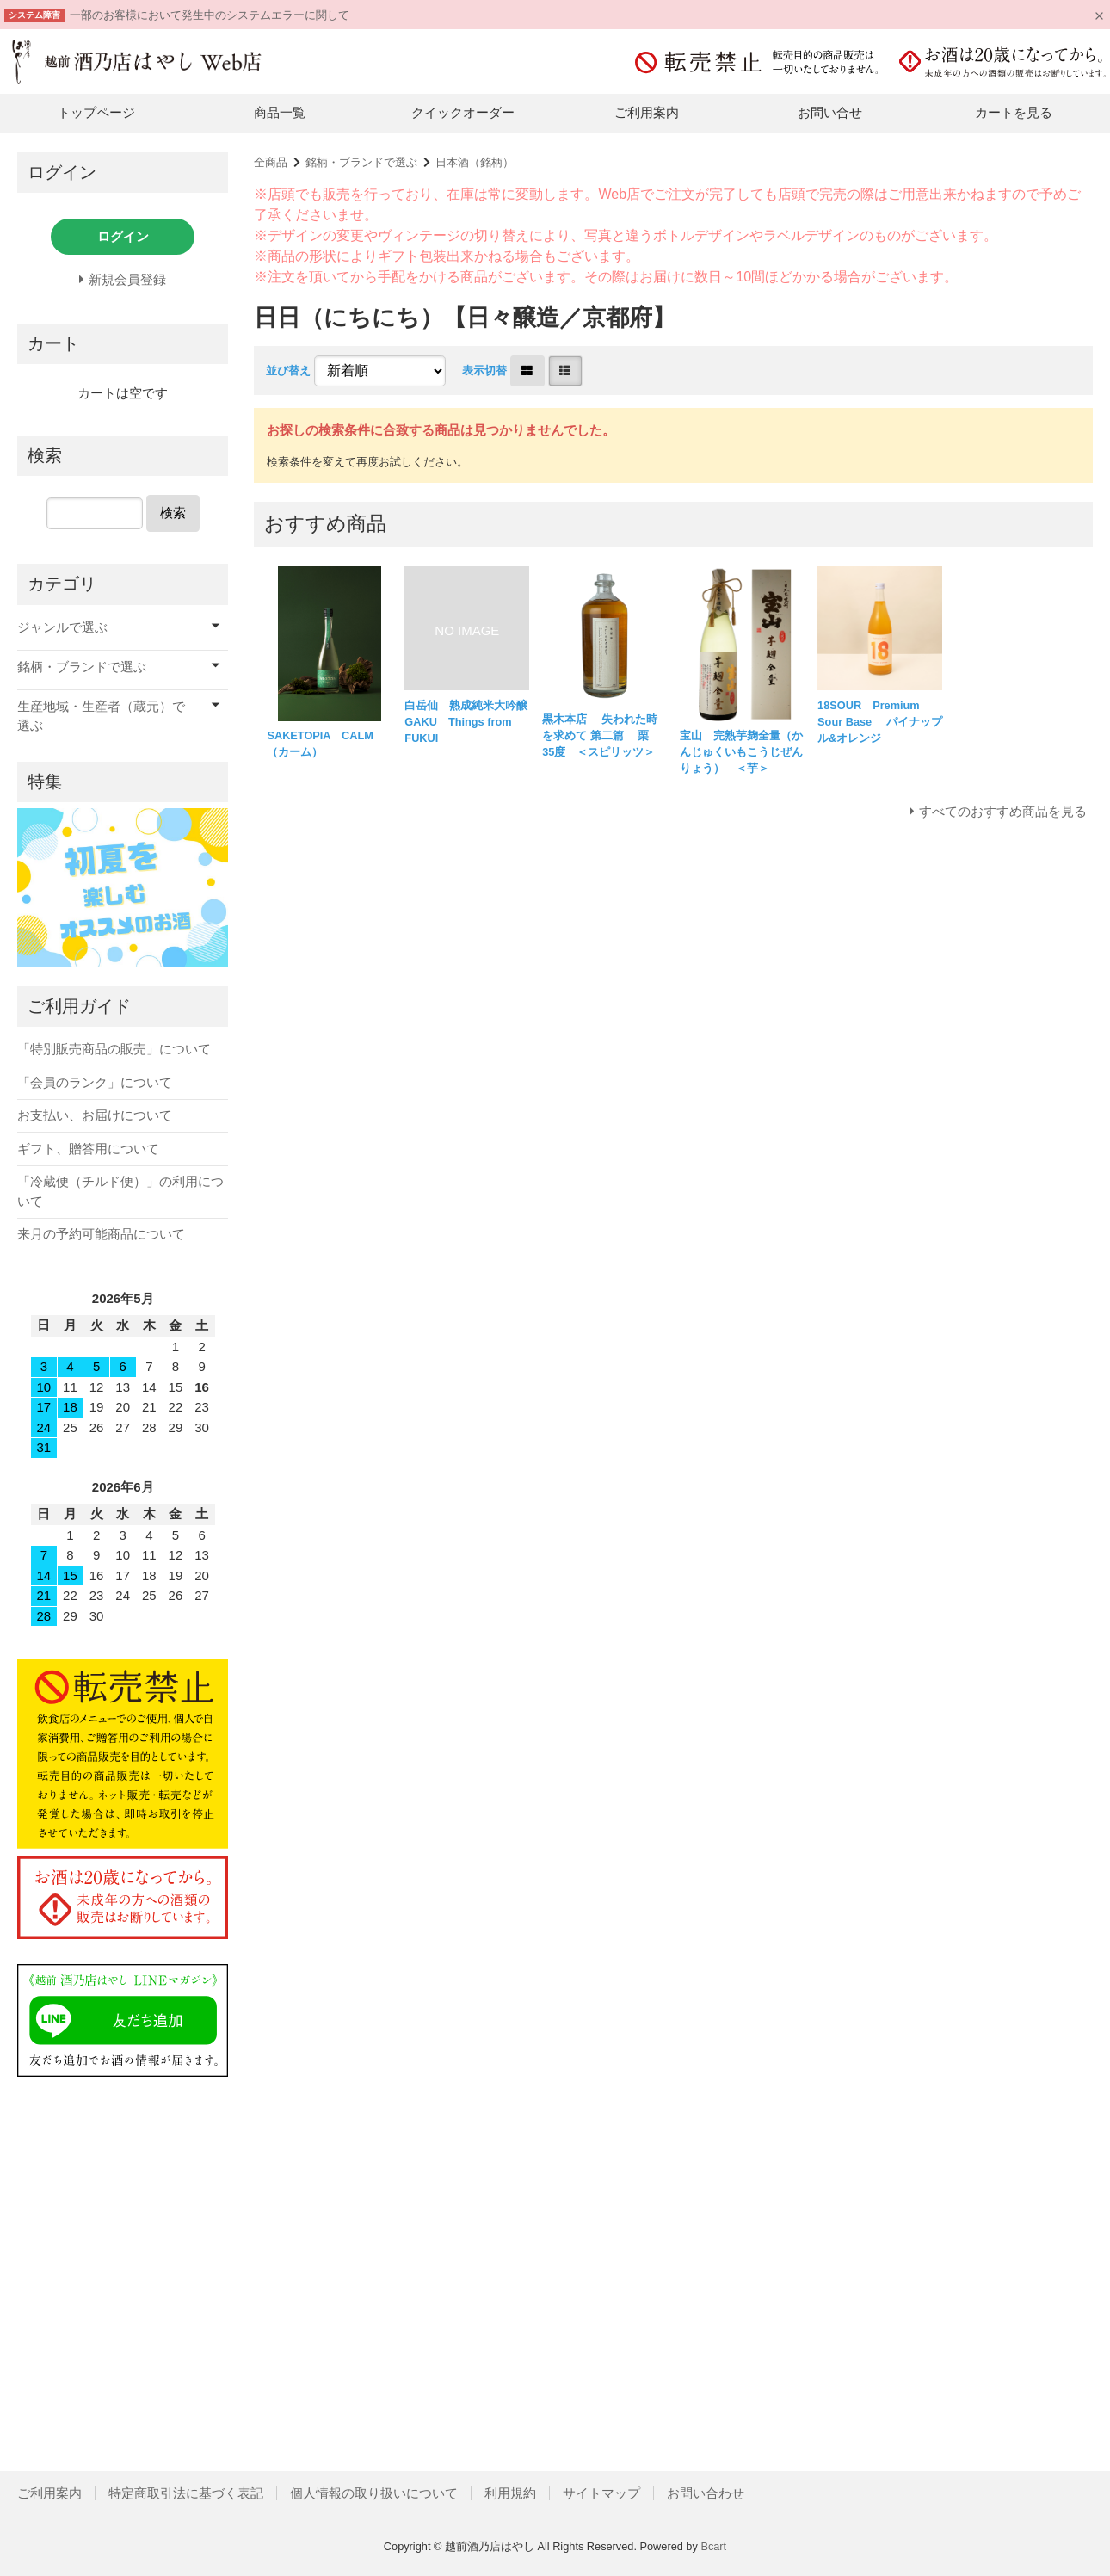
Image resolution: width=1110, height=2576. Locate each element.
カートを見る (1013, 112)
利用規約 (510, 2493)
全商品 (270, 162)
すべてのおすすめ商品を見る (1003, 811)
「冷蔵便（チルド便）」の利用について (120, 1191)
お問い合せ (830, 112)
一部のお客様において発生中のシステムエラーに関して (209, 15)
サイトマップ (601, 2493)
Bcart (713, 2546)
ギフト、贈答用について (88, 1148)
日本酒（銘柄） (474, 162)
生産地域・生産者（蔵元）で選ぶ (101, 716)
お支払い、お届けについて (94, 1115)
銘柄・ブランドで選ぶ (361, 162)
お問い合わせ (705, 2493)
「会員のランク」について (94, 1082)
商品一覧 (279, 112)
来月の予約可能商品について (101, 1233)
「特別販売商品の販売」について (114, 1048)
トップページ (96, 112)
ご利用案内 (646, 112)
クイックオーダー (463, 112)
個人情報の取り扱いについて (374, 2493)
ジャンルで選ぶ (62, 627)
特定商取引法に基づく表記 (185, 2493)
